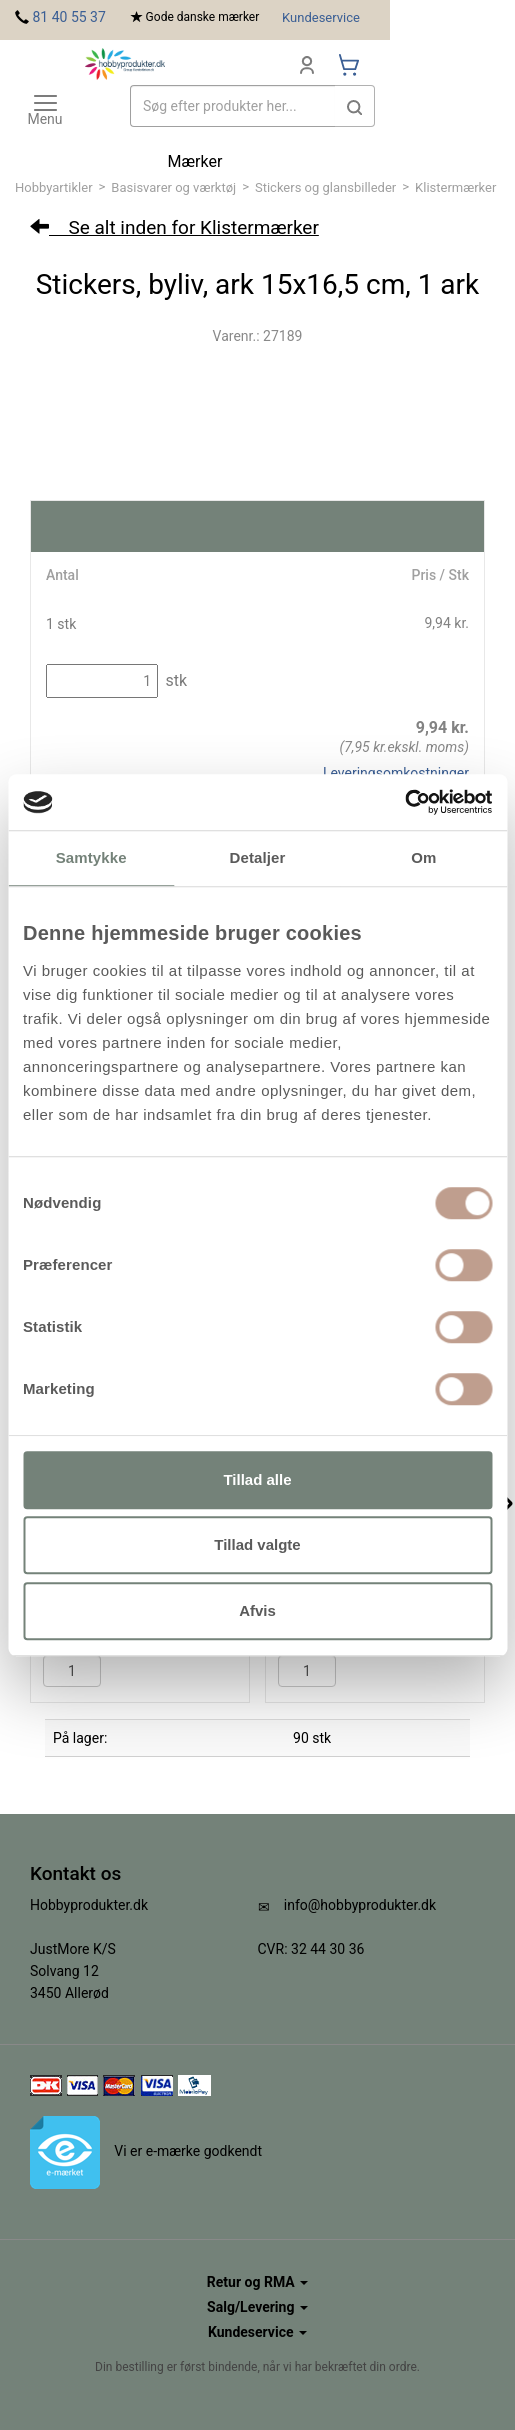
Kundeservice (321, 17)
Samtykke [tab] (91, 857)
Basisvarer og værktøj (173, 187)
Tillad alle (257, 1479)
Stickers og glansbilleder (325, 187)
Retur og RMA (257, 2282)
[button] (355, 106)
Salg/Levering (257, 2307)
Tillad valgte (257, 1544)
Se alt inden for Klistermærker (174, 227)
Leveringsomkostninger (396, 773)
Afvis (257, 1610)
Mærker (195, 161)
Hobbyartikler (54, 187)
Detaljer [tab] (258, 857)
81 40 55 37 (68, 17)
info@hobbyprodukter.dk (360, 1905)
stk (174, 680)
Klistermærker (455, 187)
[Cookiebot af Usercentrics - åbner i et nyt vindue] (404, 802)
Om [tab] (423, 857)
